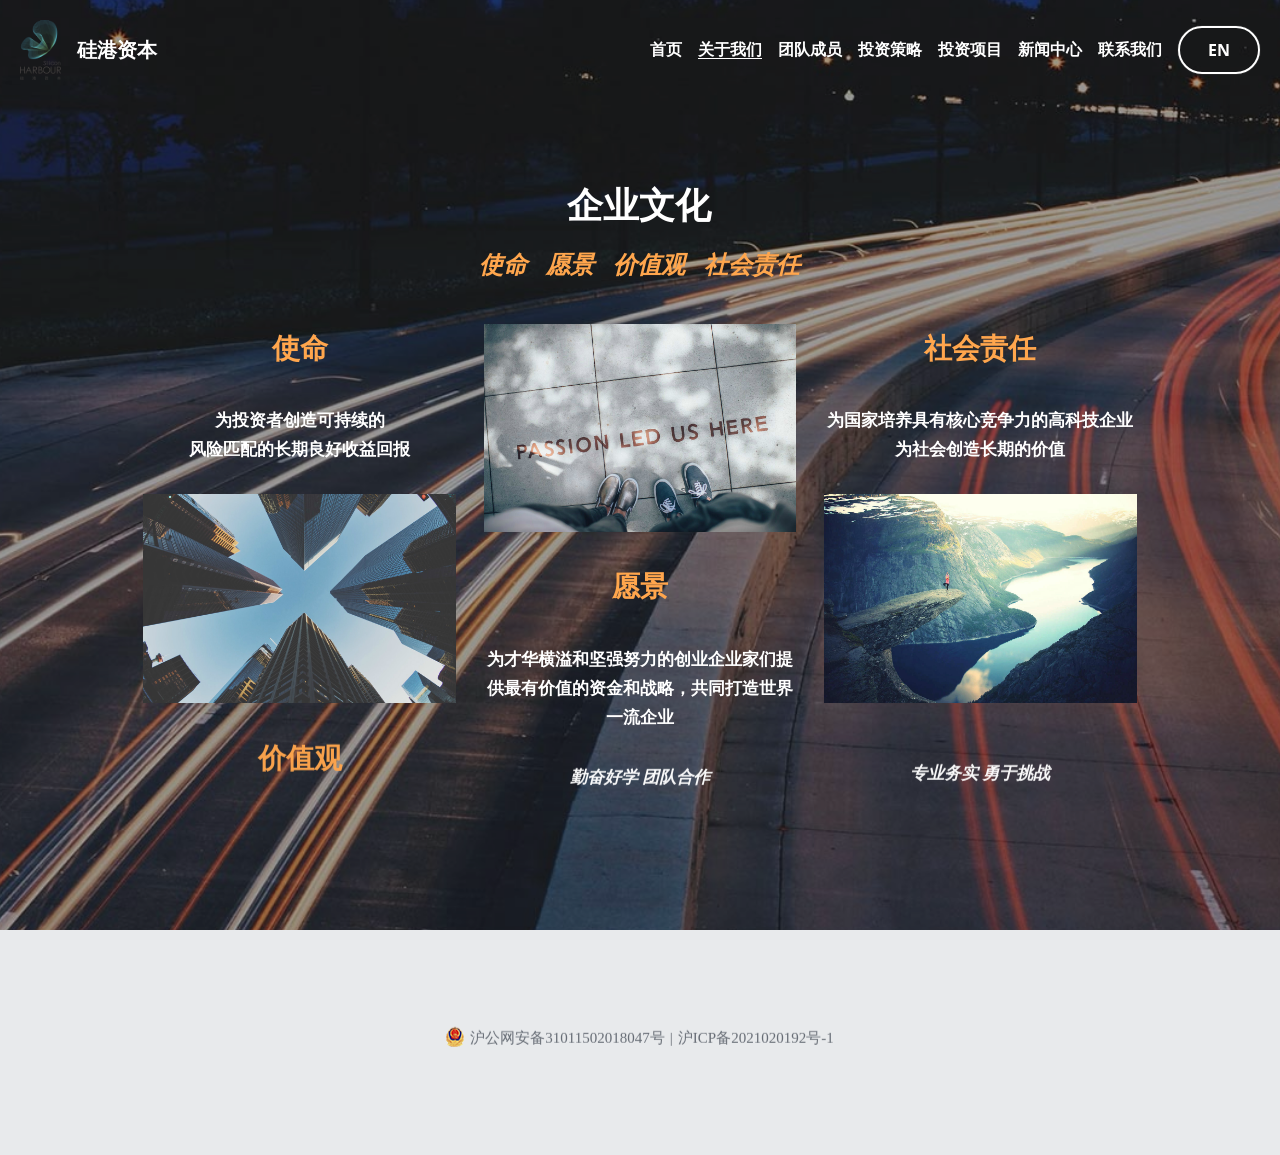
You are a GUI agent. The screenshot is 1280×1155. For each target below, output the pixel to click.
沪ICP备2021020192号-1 (756, 1044)
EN (1219, 50)
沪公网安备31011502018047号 (554, 1043)
